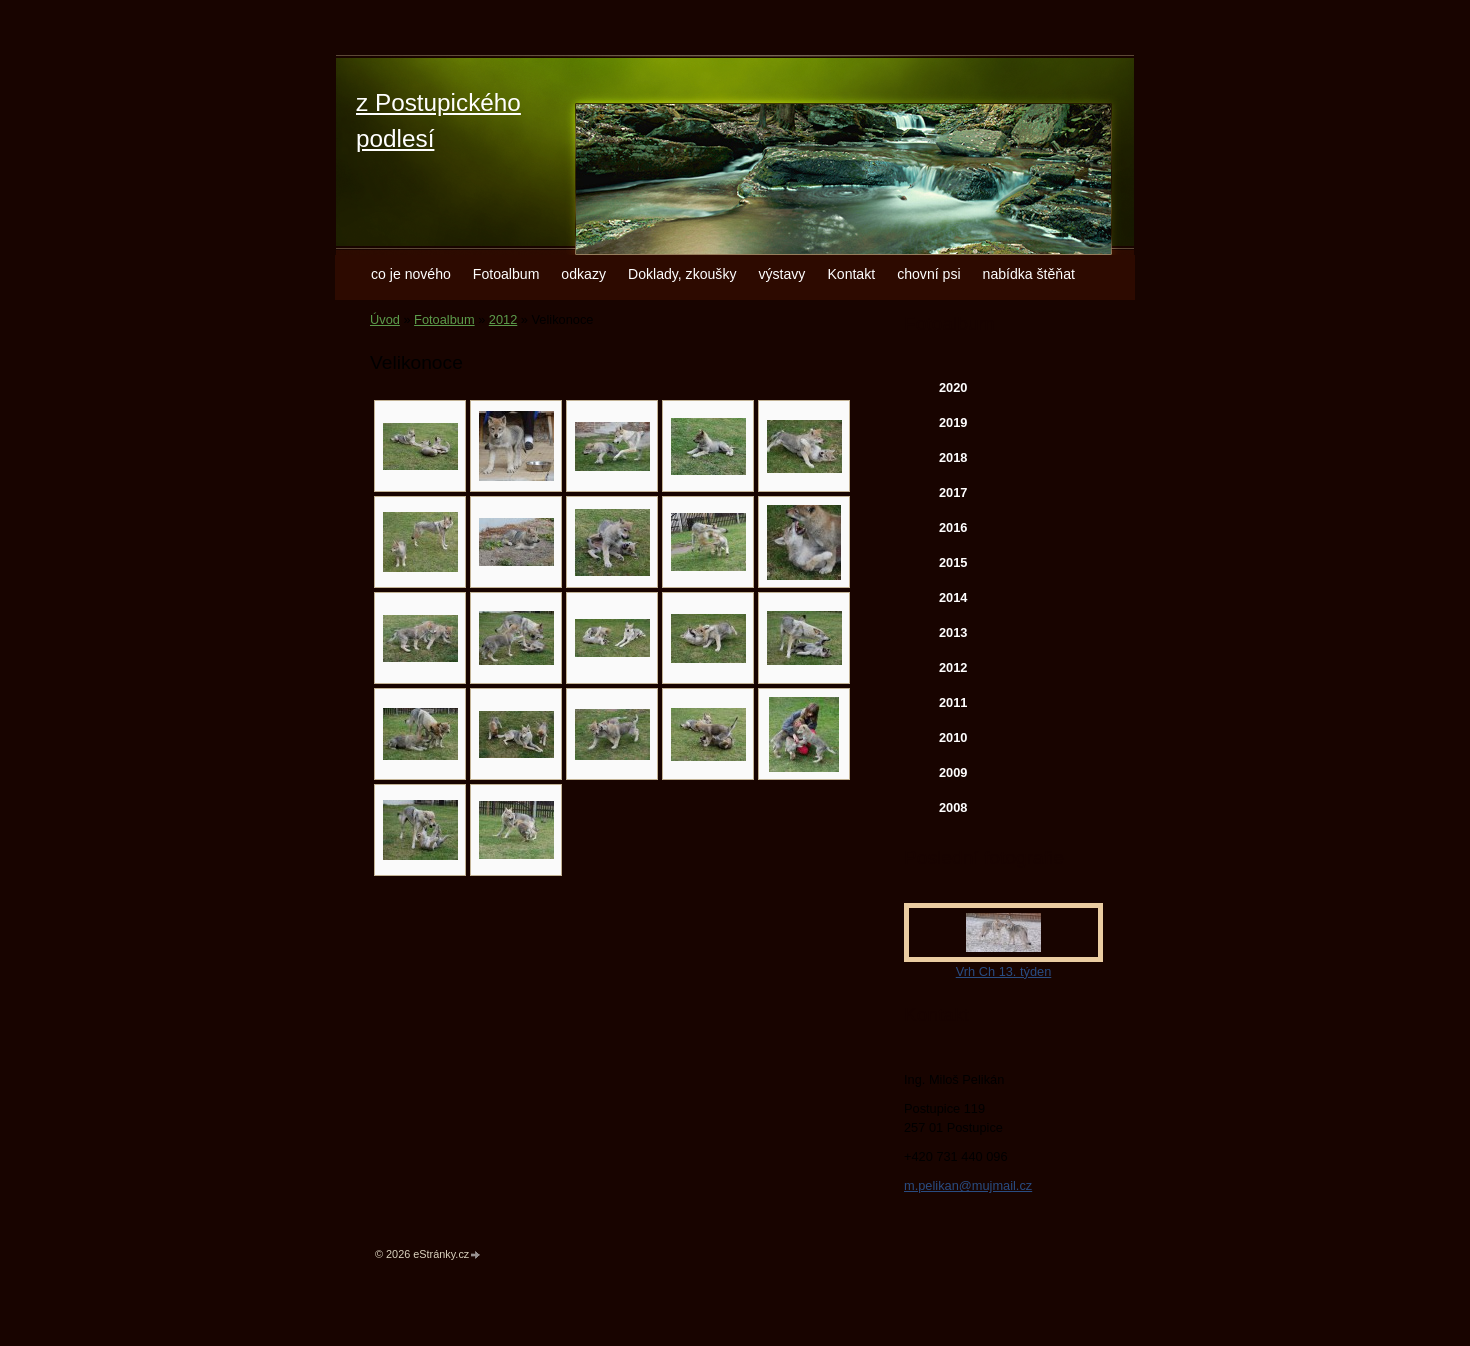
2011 (953, 702)
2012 (503, 319)
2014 (953, 597)
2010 (953, 737)
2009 (953, 772)
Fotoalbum (506, 274)
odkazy (583, 274)
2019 (953, 422)
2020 (953, 387)
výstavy (781, 274)
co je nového (411, 274)
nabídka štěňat (1029, 274)
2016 (953, 527)
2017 (953, 492)
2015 (953, 562)
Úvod (385, 319)
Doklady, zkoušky (682, 274)
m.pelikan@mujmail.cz (968, 1185)
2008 (953, 807)
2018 (953, 457)
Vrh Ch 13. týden (1004, 971)
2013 (953, 632)
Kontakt (851, 274)
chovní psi (928, 274)
